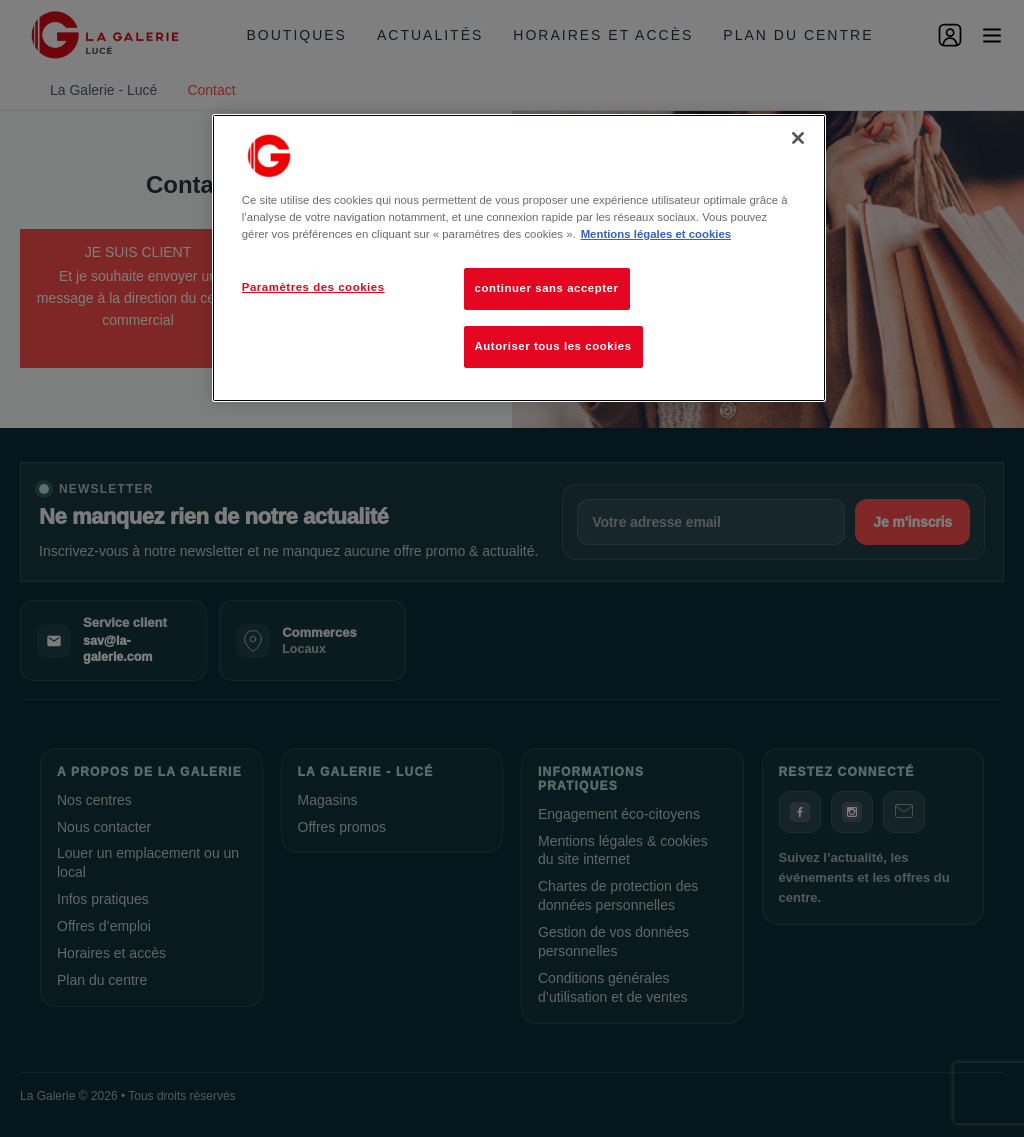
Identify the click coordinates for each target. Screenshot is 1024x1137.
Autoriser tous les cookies (553, 346)
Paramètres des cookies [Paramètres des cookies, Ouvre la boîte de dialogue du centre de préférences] (313, 287)
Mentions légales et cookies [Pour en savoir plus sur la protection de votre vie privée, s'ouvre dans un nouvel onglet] (656, 234)
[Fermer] (798, 138)
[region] (519, 258)
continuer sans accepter (547, 288)
